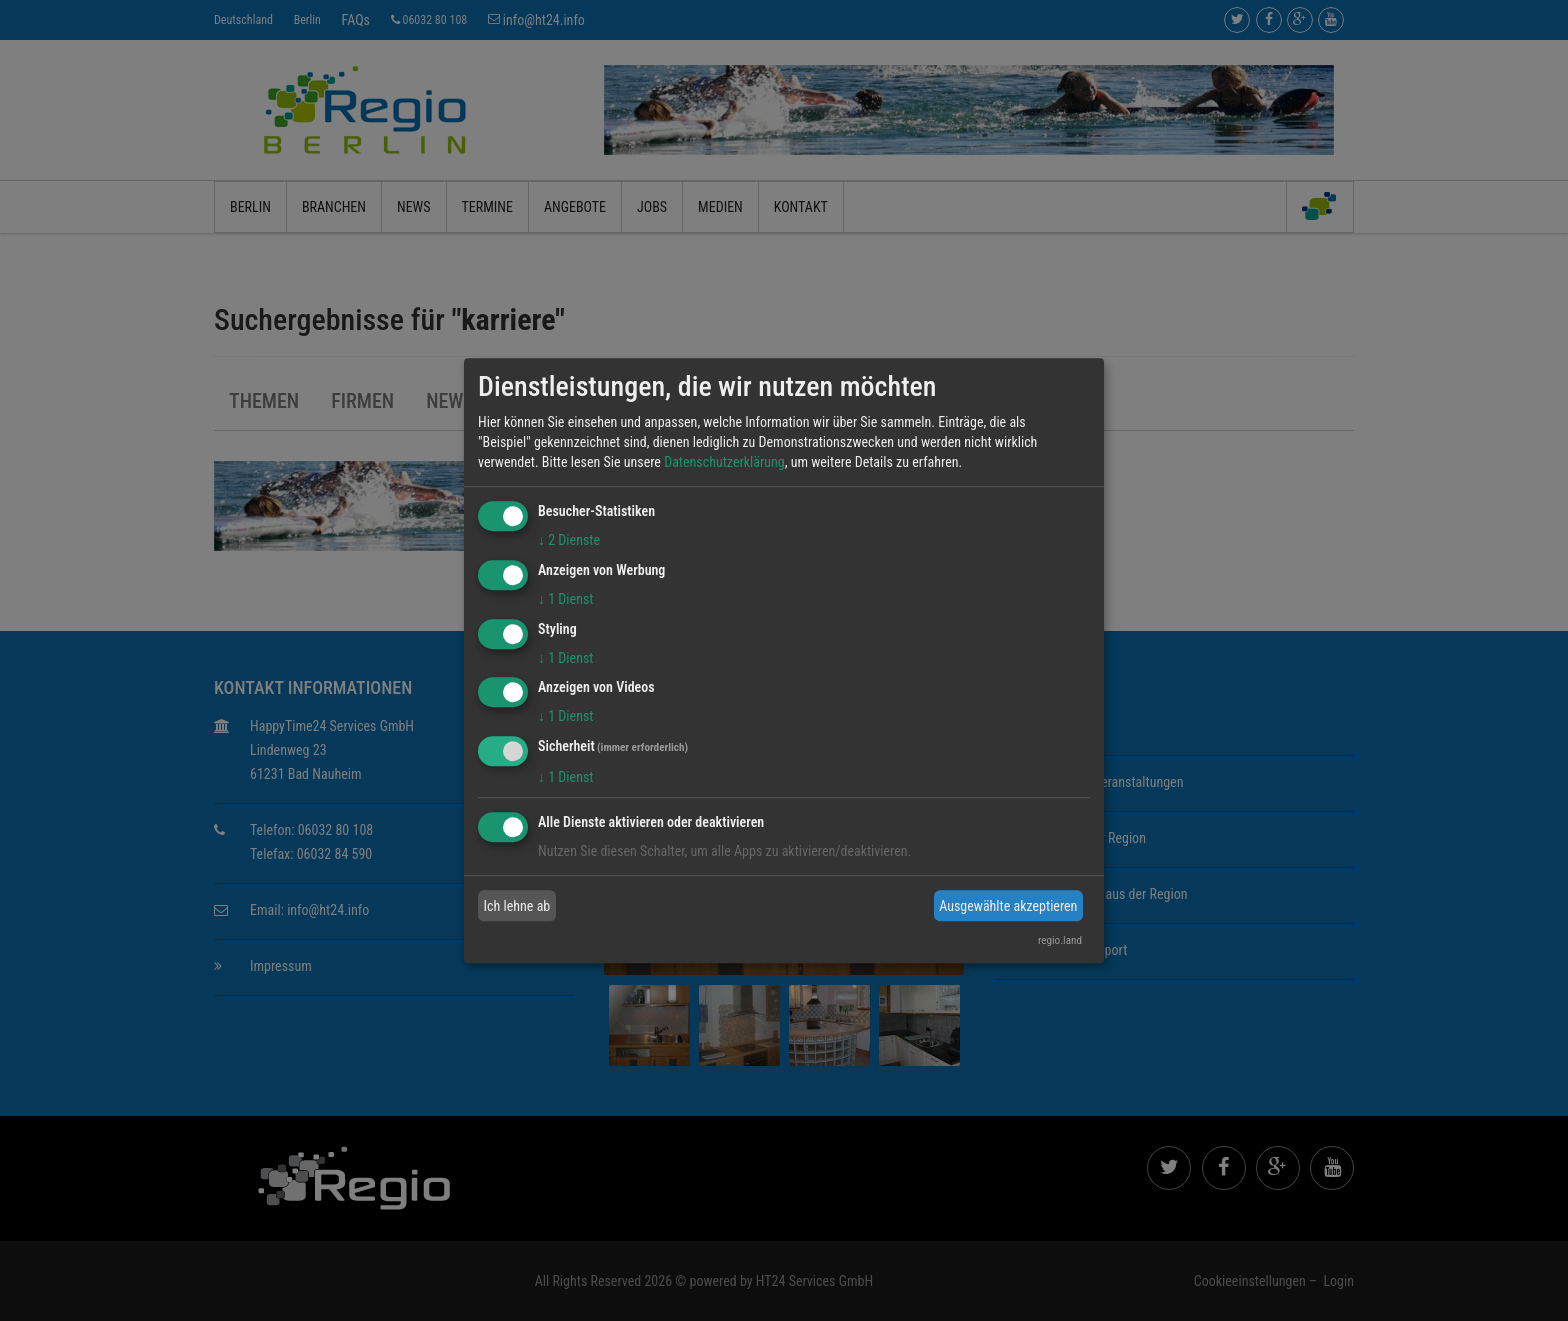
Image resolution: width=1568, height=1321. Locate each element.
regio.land (1060, 940)
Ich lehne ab (517, 906)
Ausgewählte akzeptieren (1008, 906)
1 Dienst (565, 599)
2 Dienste (569, 540)
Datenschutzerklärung (724, 462)
